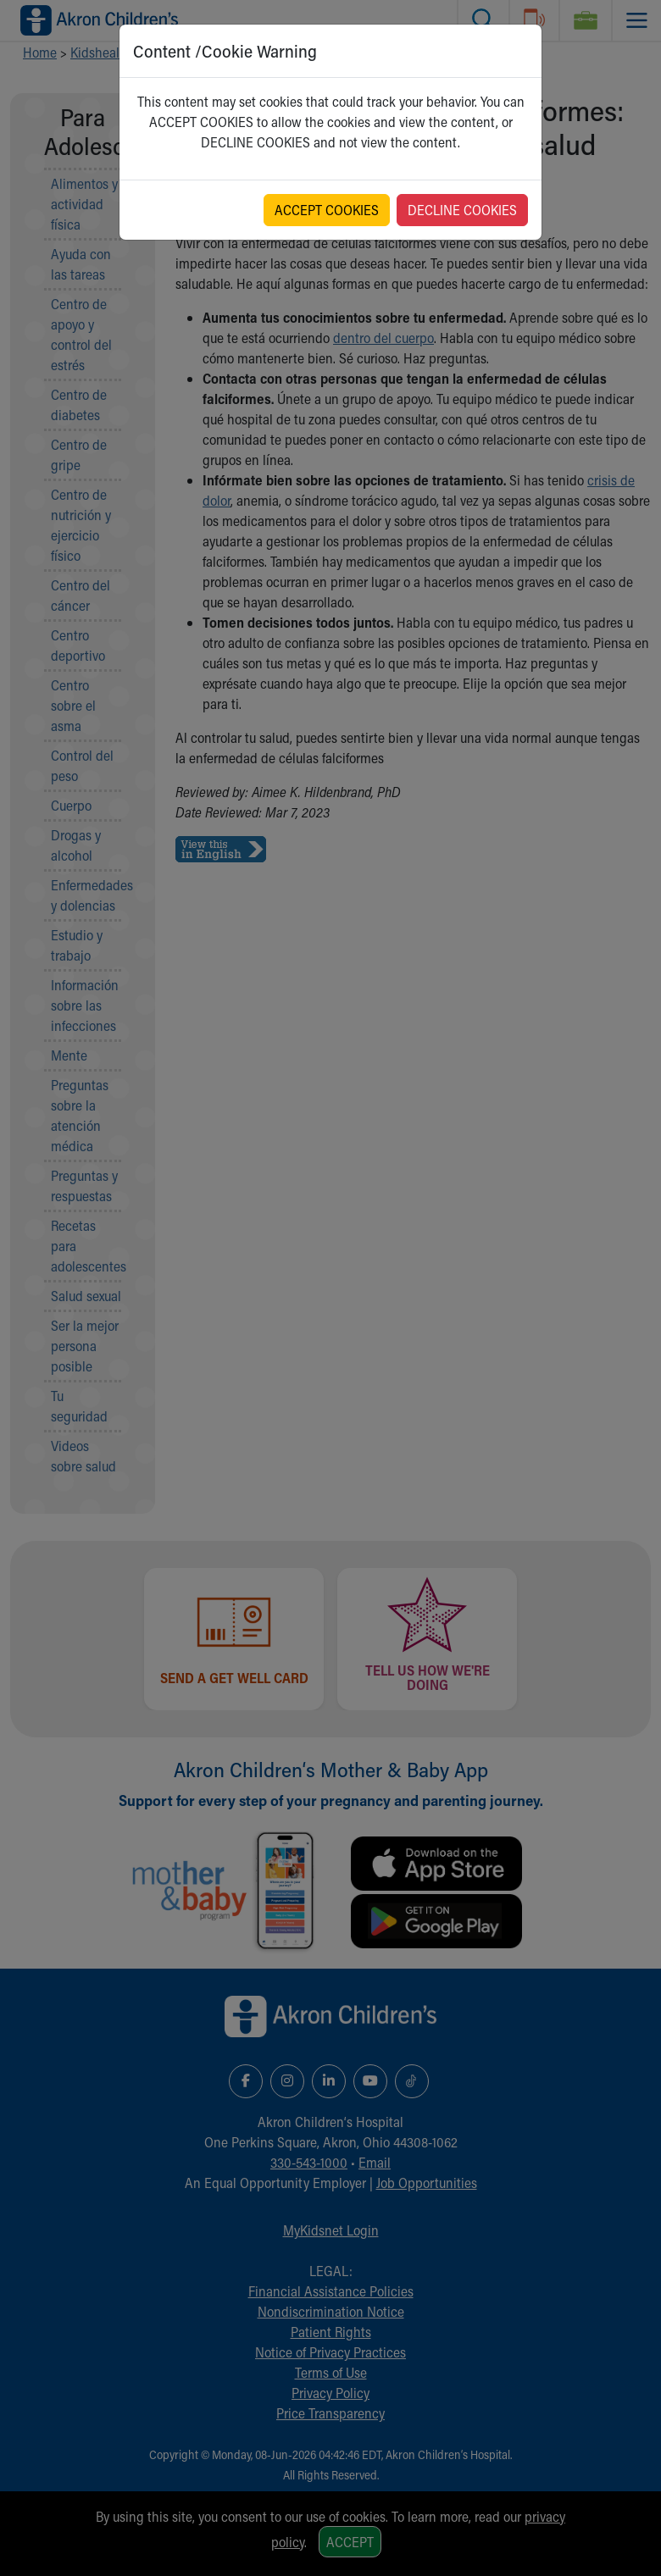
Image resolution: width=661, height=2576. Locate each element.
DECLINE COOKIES (462, 210)
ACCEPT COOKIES (327, 210)
